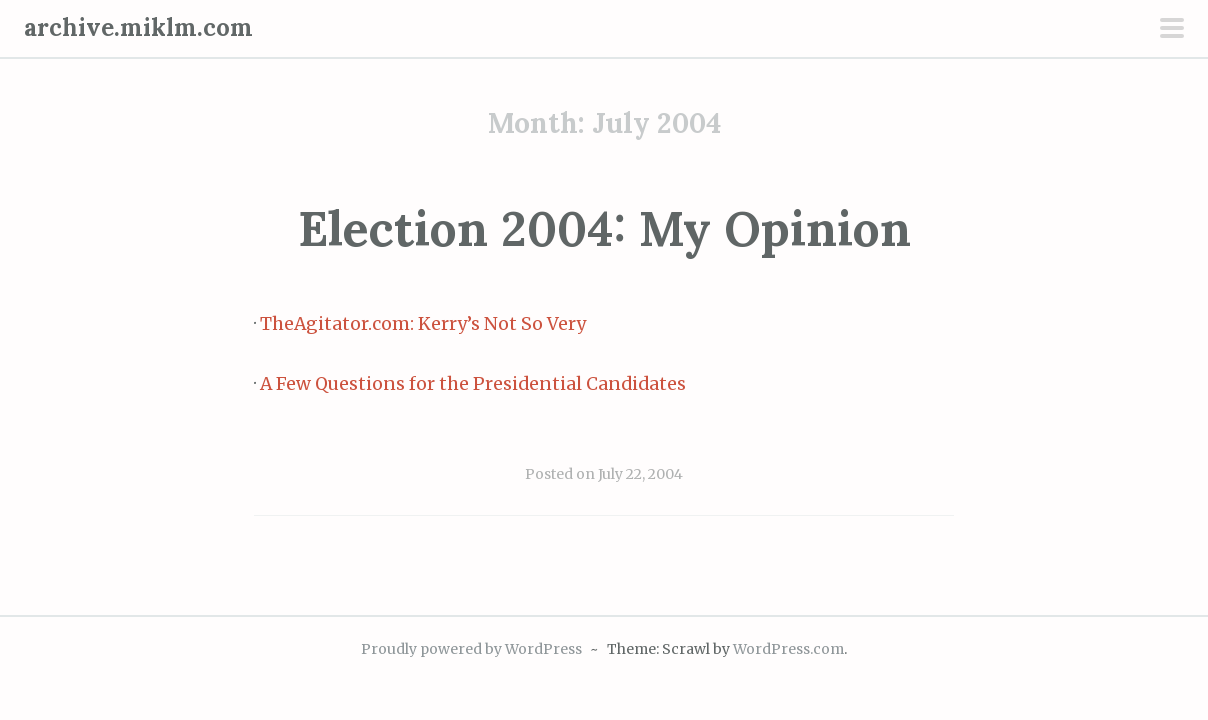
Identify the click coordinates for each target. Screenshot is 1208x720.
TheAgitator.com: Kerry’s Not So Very (423, 324)
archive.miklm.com (138, 27)
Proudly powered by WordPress (471, 649)
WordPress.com (788, 649)
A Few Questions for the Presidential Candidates (473, 384)
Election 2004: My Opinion (604, 228)
